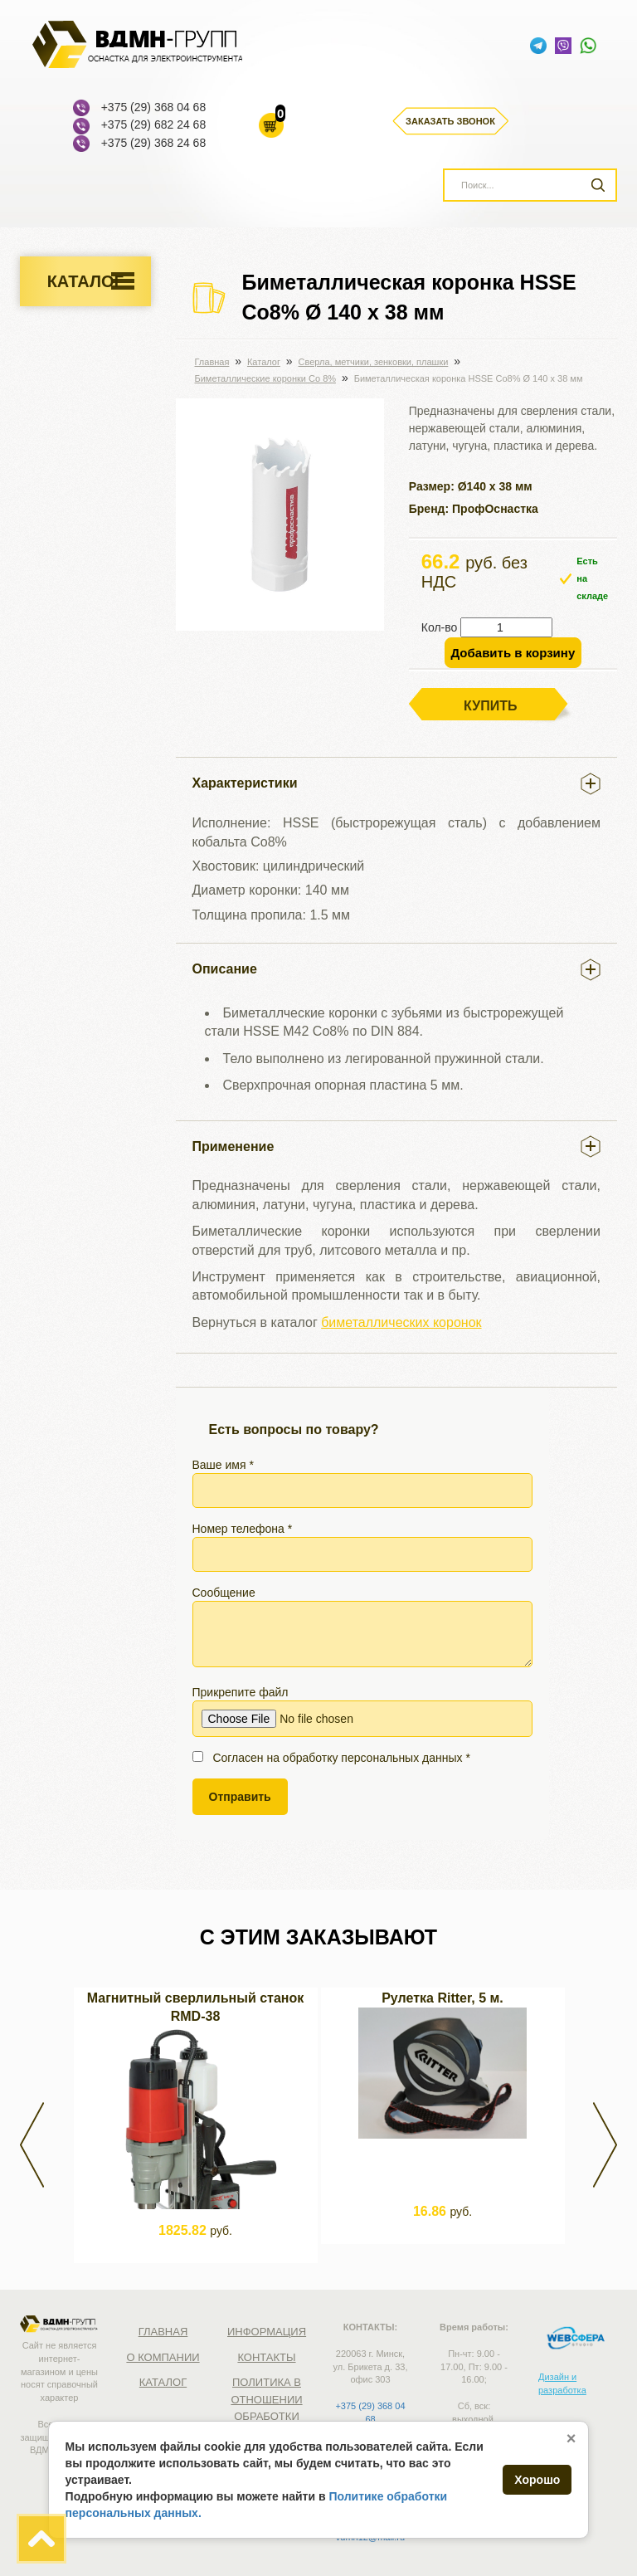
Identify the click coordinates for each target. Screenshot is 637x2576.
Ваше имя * (362, 1483)
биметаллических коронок (401, 1322)
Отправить (240, 1796)
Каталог (85, 281)
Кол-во (439, 627)
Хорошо (537, 2479)
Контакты (266, 2357)
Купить (490, 706)
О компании (162, 2357)
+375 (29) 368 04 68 (154, 107)
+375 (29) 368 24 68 (154, 142)
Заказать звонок (450, 121)
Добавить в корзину (513, 653)
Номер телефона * (362, 1547)
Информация (266, 2331)
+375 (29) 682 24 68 (154, 124)
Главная (163, 2331)
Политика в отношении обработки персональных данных (273, 2416)
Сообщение (362, 1626)
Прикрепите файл (362, 1711)
